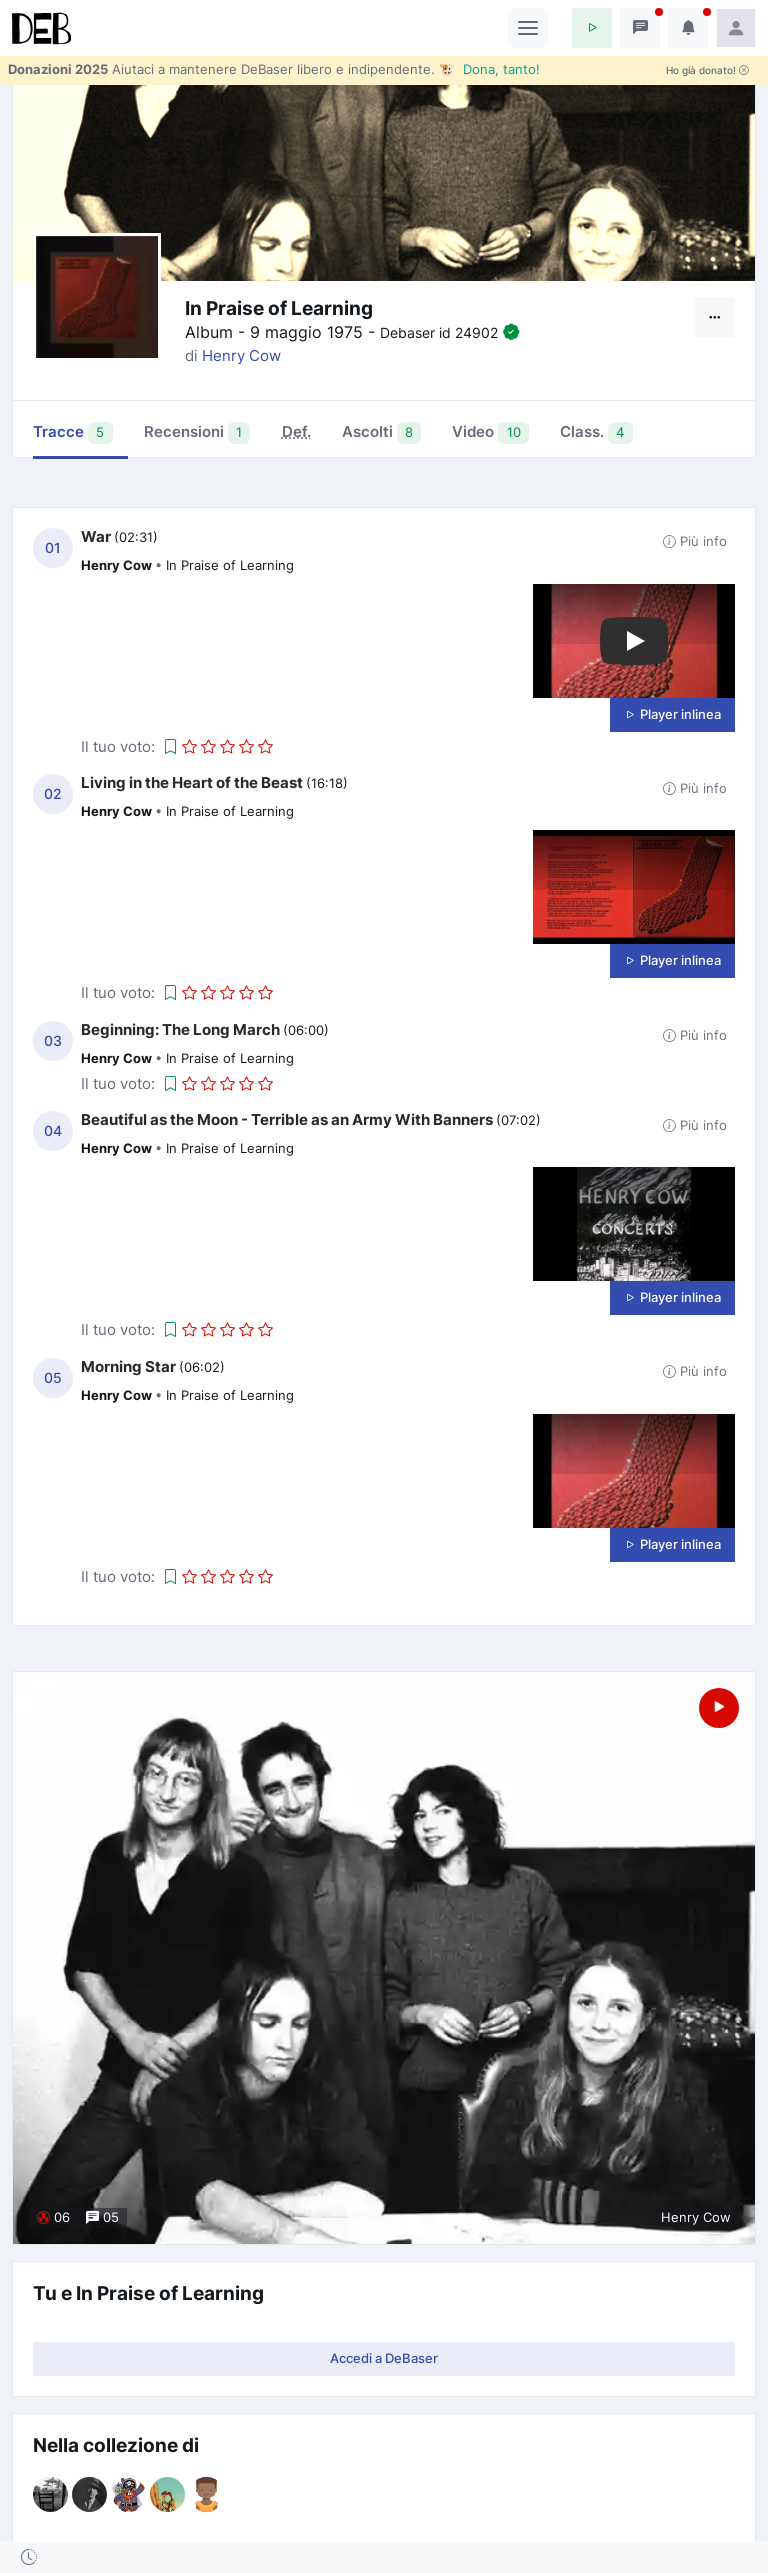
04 (53, 1131)
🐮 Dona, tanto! (489, 69)
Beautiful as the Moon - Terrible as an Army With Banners (287, 1119)
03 (53, 1041)
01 (53, 548)
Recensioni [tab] (197, 433)
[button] (592, 28)
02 (53, 794)
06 (53, 2218)
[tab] (296, 434)
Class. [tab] (596, 433)
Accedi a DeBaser (384, 2358)
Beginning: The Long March (180, 1029)
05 (53, 1378)
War (96, 536)
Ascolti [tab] (382, 433)
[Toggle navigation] (528, 28)
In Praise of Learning (230, 565)
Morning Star (128, 1366)
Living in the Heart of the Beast (192, 782)
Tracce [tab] (73, 433)
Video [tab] (490, 433)
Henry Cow (241, 355)
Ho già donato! (707, 70)
